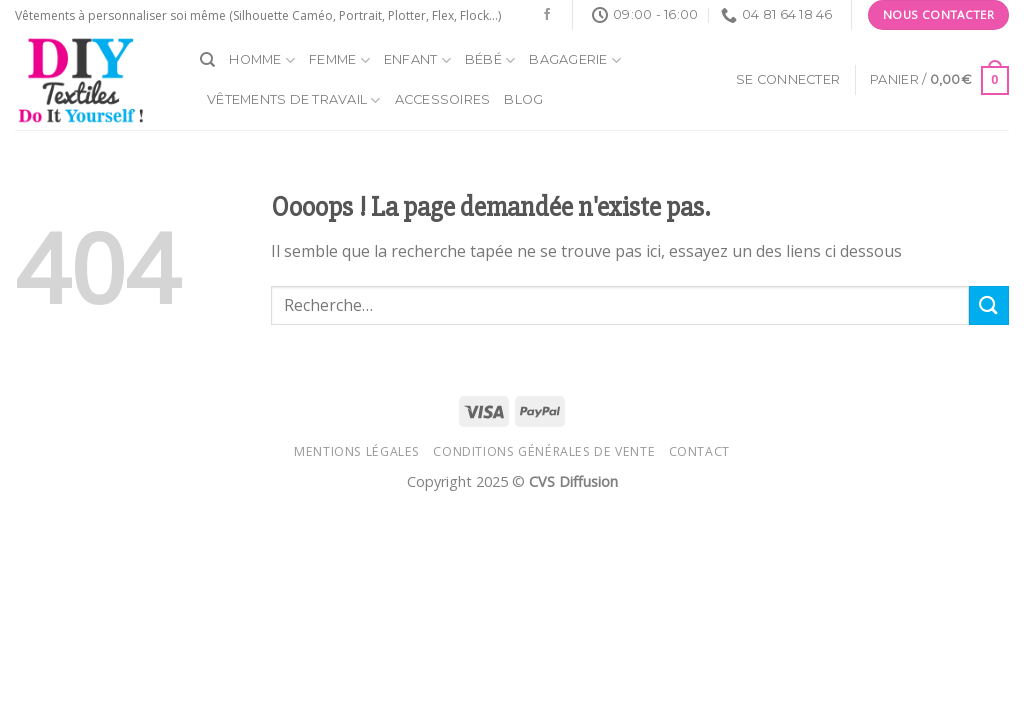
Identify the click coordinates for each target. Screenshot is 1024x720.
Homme (262, 60)
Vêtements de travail (294, 100)
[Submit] (989, 305)
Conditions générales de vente (544, 451)
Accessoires (443, 99)
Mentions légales (357, 451)
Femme (339, 60)
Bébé (490, 60)
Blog (523, 99)
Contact (699, 451)
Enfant (417, 60)
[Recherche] (207, 60)
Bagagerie (575, 60)
